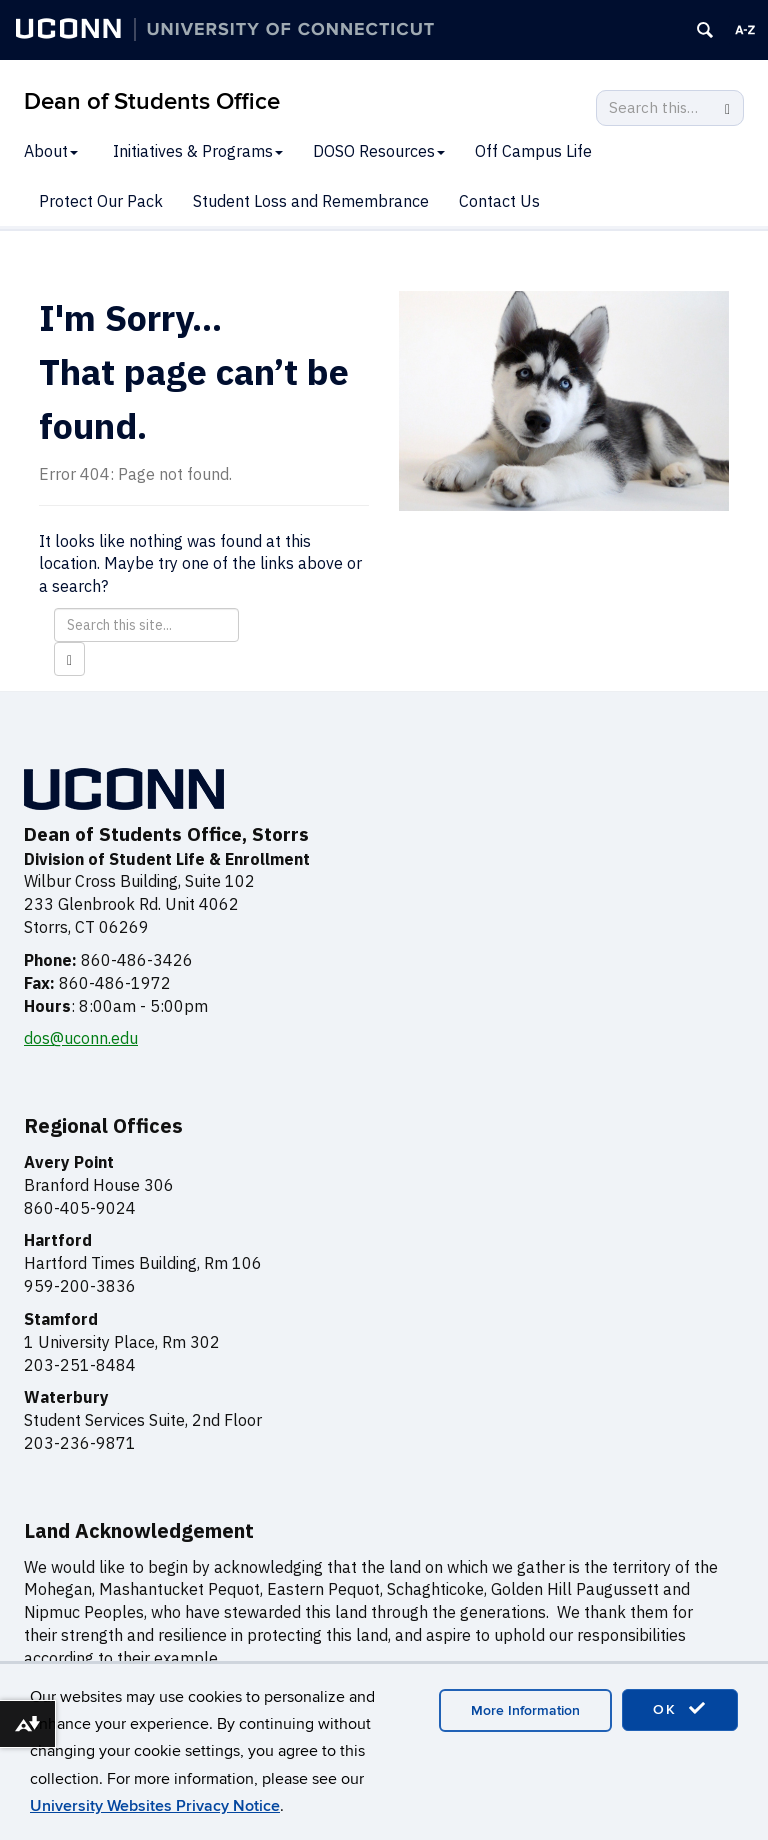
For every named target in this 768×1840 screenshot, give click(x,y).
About (51, 151)
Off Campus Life (533, 151)
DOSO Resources (379, 151)
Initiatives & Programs (198, 151)
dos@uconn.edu (81, 1038)
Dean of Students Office (152, 101)
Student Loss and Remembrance (311, 201)
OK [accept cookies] (680, 1709)
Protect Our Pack (101, 201)
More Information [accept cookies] (525, 1710)
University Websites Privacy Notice (155, 1806)
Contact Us (499, 201)
